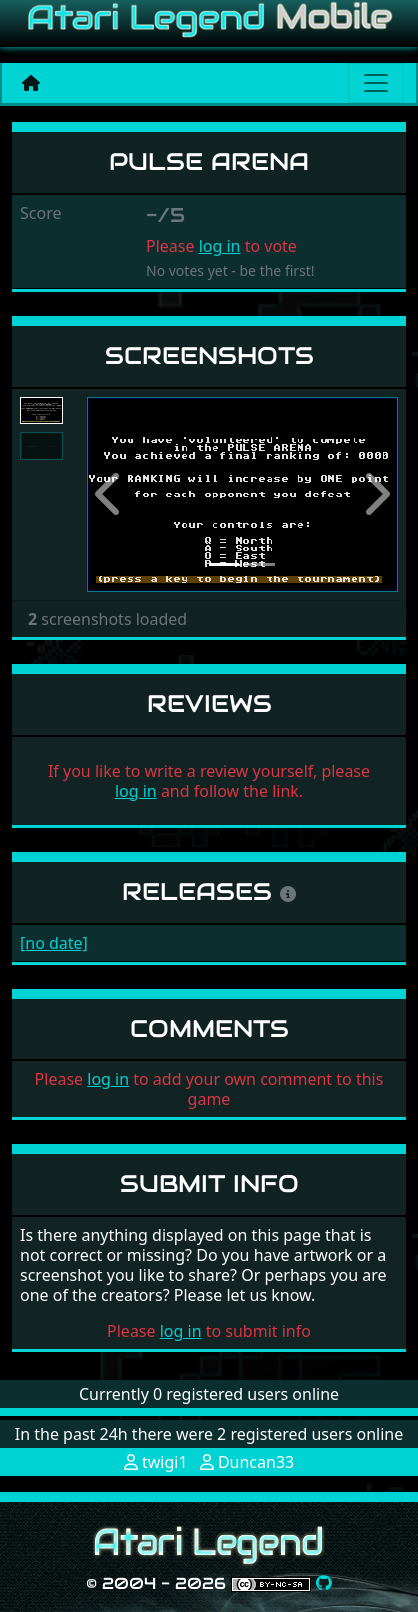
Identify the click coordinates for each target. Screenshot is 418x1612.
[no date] (54, 943)
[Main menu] (376, 83)
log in (220, 246)
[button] (110, 494)
